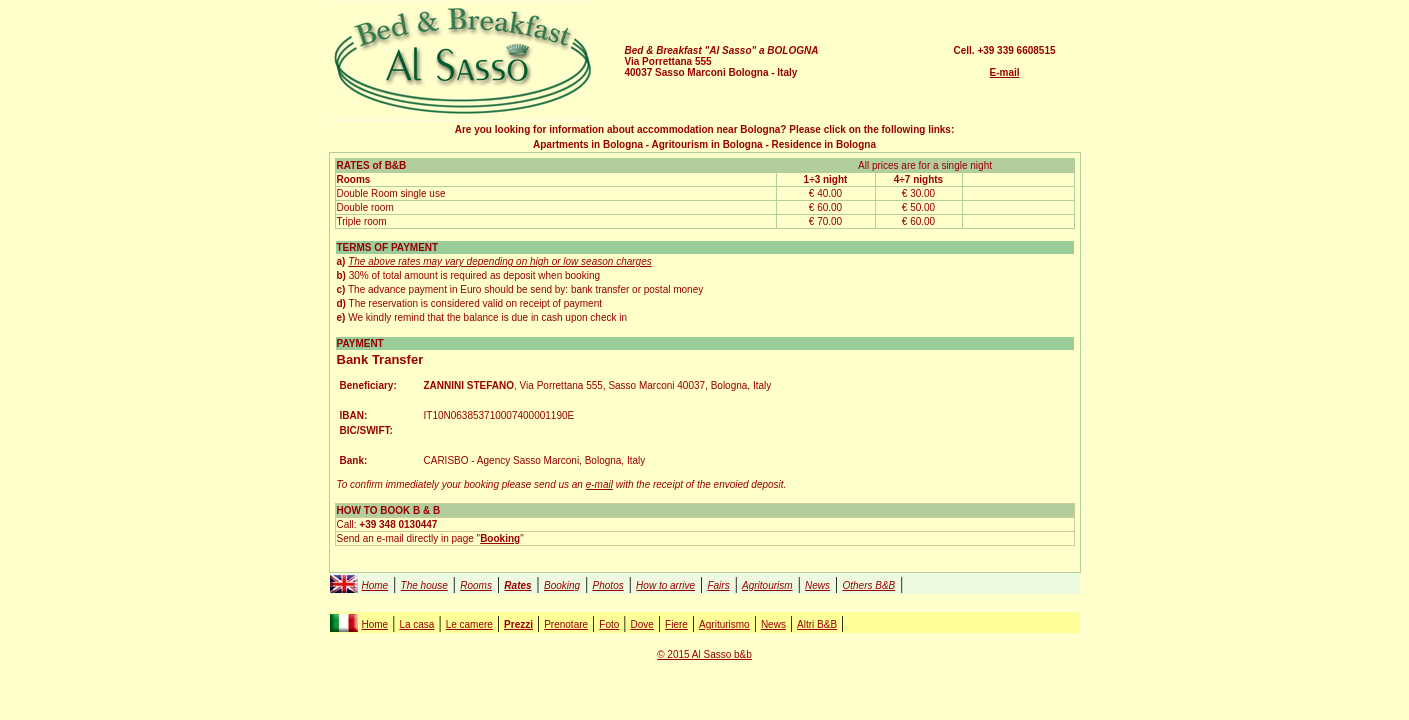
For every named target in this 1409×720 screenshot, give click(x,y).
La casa (416, 624)
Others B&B (868, 585)
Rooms (476, 585)
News (817, 585)
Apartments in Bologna (588, 144)
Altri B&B (817, 624)
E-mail (1004, 72)
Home (375, 585)
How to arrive (665, 585)
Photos (608, 585)
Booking (562, 585)
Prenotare (566, 624)
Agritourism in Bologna (707, 144)
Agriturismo (724, 624)
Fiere (676, 624)
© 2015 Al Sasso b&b (704, 654)
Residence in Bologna (824, 144)
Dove (642, 624)
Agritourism (767, 585)
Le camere (469, 624)
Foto (609, 624)
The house (424, 585)
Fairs (718, 585)
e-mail (599, 484)
